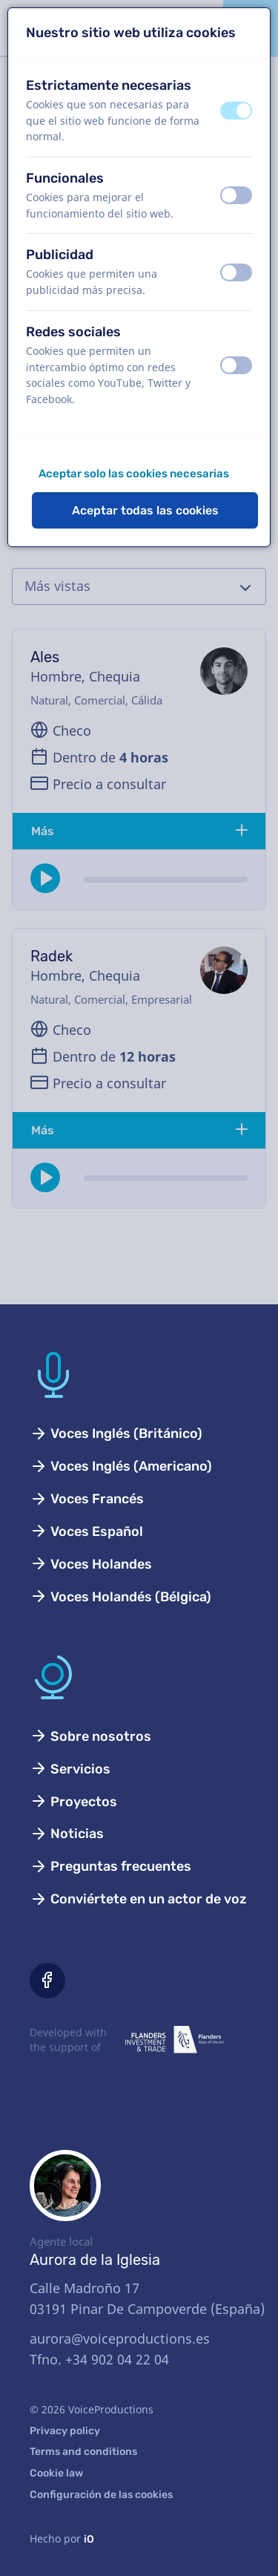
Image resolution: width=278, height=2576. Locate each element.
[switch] (236, 111)
